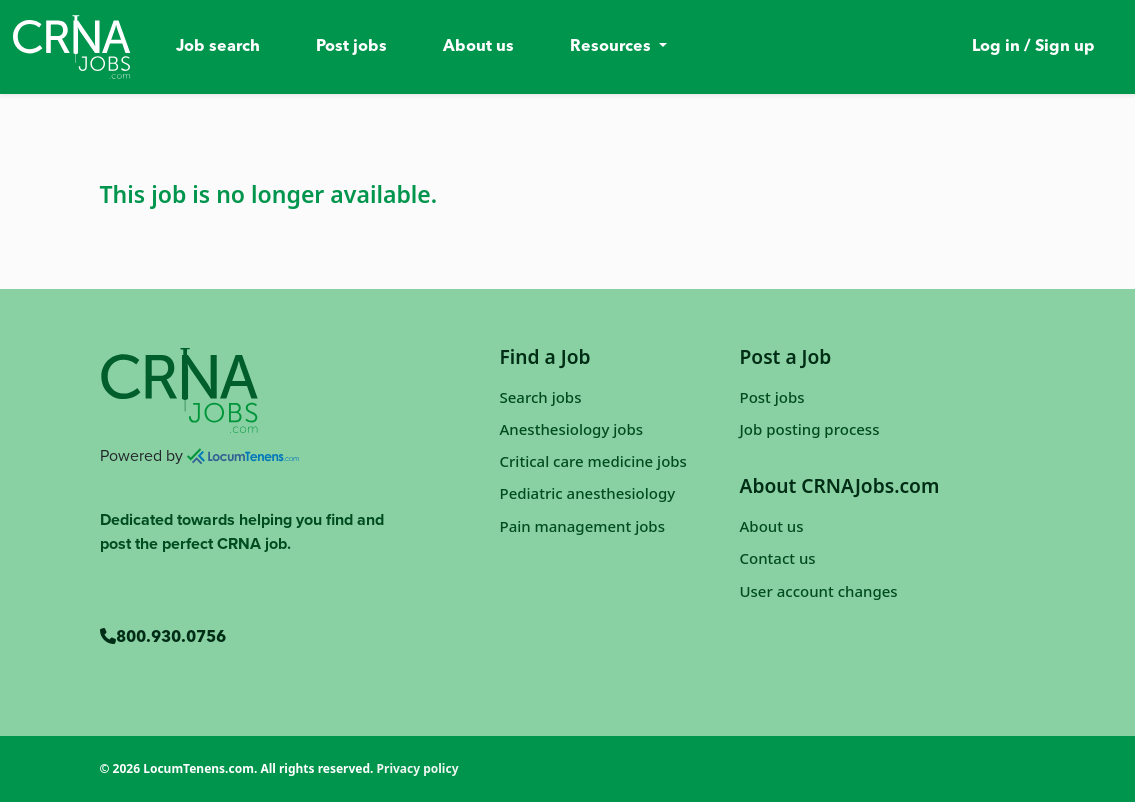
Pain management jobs (582, 526)
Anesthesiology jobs (572, 429)
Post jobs (351, 47)
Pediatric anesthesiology (588, 493)
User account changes (819, 591)
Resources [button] (612, 47)
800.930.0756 (163, 638)
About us (478, 47)
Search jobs (541, 397)
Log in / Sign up (1033, 47)
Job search (218, 47)
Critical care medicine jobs (593, 461)
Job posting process (810, 429)
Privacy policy (418, 768)
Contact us (778, 558)
